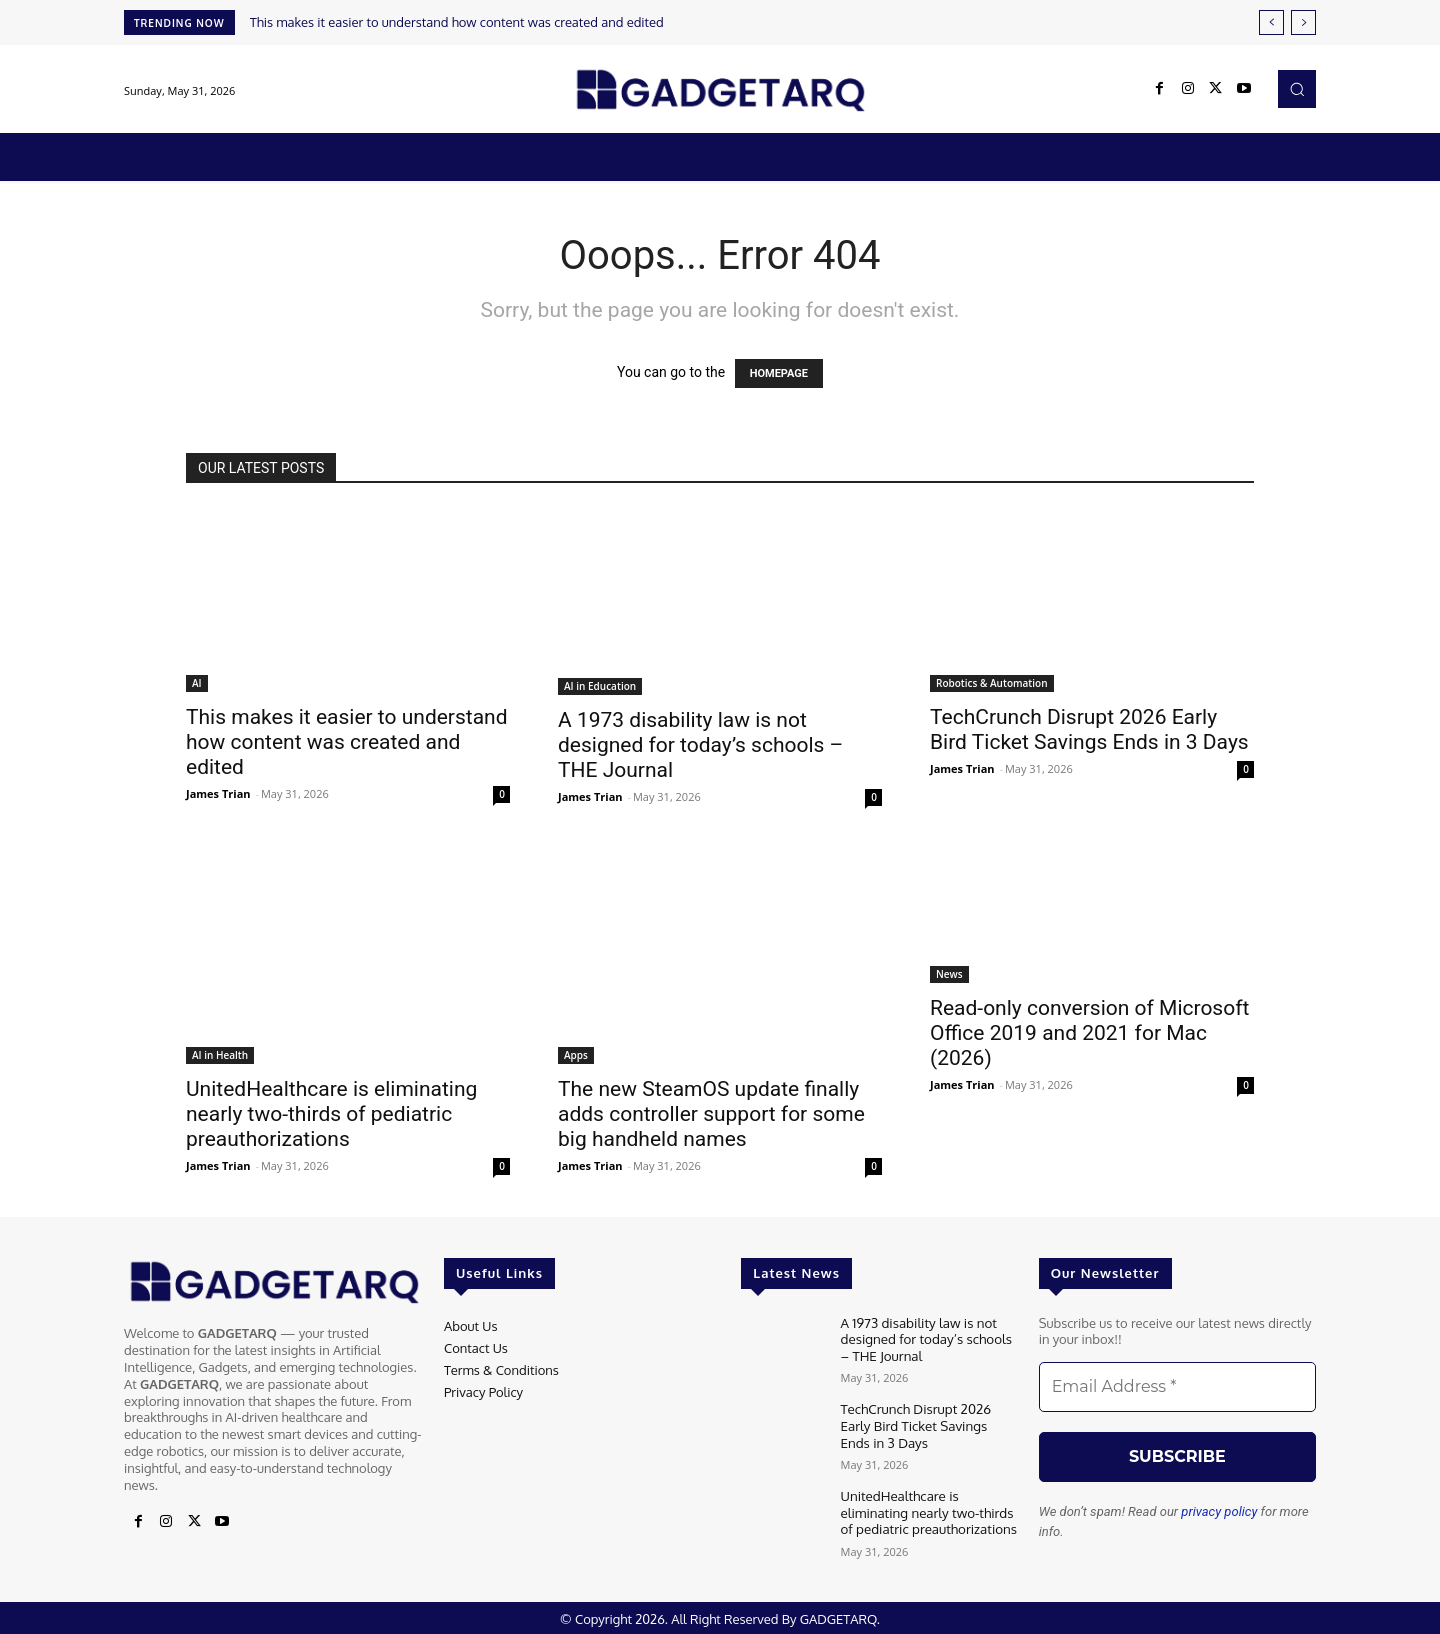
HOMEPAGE (779, 373)
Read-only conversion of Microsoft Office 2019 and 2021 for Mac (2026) (1089, 1033)
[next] (1303, 22)
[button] (1297, 89)
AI (197, 683)
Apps (576, 1055)
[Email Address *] (1177, 1387)
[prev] (1271, 22)
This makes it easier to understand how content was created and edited (457, 22)
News (949, 974)
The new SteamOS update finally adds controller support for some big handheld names (711, 1114)
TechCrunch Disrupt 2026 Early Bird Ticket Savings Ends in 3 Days (1089, 729)
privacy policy (1219, 1511)
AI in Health (220, 1055)
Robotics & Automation (992, 683)
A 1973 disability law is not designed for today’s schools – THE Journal (700, 745)
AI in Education (600, 686)
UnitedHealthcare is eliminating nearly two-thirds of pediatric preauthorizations (331, 1114)
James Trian (218, 793)
